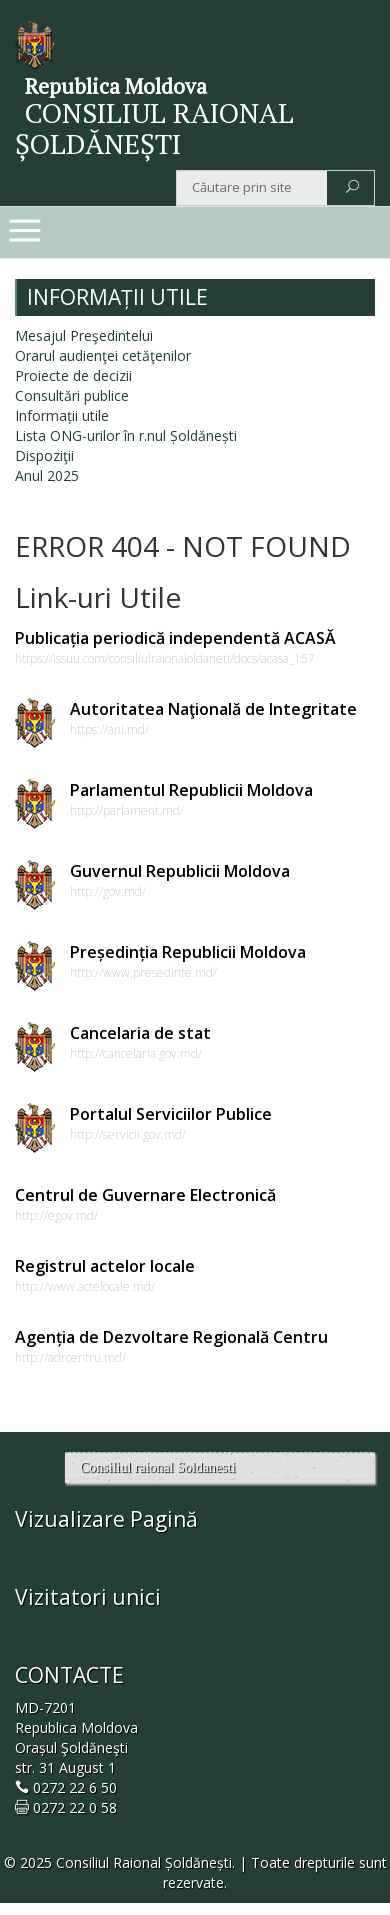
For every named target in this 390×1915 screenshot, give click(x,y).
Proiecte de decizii (73, 375)
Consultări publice (72, 395)
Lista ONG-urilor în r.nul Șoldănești (126, 435)
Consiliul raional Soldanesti (158, 1467)
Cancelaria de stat (140, 1033)
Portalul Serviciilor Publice (171, 1114)
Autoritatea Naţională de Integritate (213, 709)
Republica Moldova (116, 86)
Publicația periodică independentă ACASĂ (175, 638)
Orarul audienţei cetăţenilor (103, 355)
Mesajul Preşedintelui (84, 335)
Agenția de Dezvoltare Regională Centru (171, 1337)
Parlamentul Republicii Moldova (191, 790)
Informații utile (62, 415)
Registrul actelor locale (105, 1266)
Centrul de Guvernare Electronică (145, 1195)
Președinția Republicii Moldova (188, 952)
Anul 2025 (47, 475)
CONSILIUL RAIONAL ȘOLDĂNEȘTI (154, 128)
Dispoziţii (44, 455)
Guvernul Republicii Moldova (180, 871)
